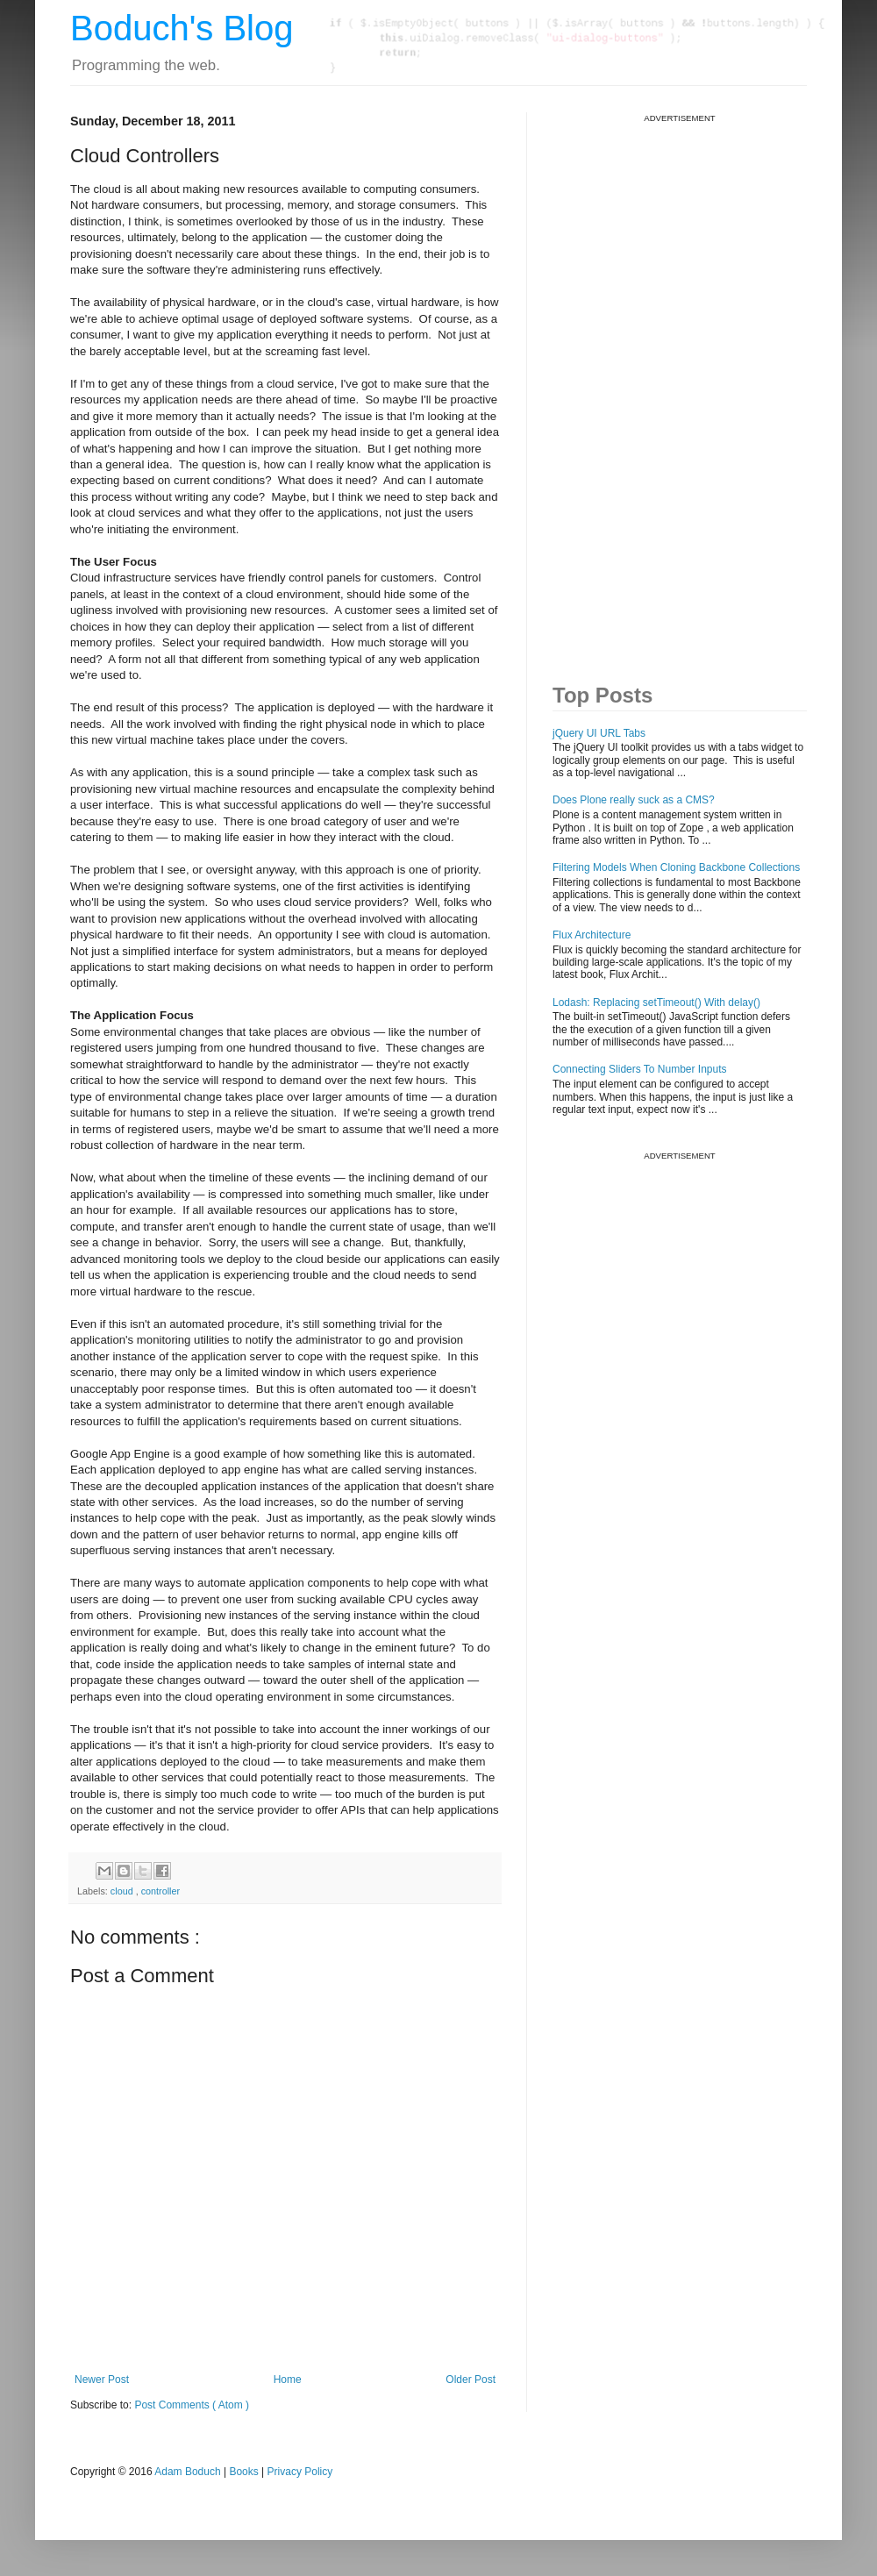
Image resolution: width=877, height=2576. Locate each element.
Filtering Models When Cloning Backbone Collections (676, 867)
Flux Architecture (592, 935)
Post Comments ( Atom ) (191, 2405)
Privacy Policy (300, 2471)
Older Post (471, 2379)
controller (160, 1891)
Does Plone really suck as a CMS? (634, 800)
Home (288, 2379)
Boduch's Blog (181, 28)
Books (243, 2471)
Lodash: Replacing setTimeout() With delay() (656, 1002)
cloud (123, 1891)
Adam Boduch (187, 2471)
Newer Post (102, 2379)
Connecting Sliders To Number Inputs (640, 1069)
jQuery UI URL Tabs (599, 733)
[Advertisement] (613, 387)
